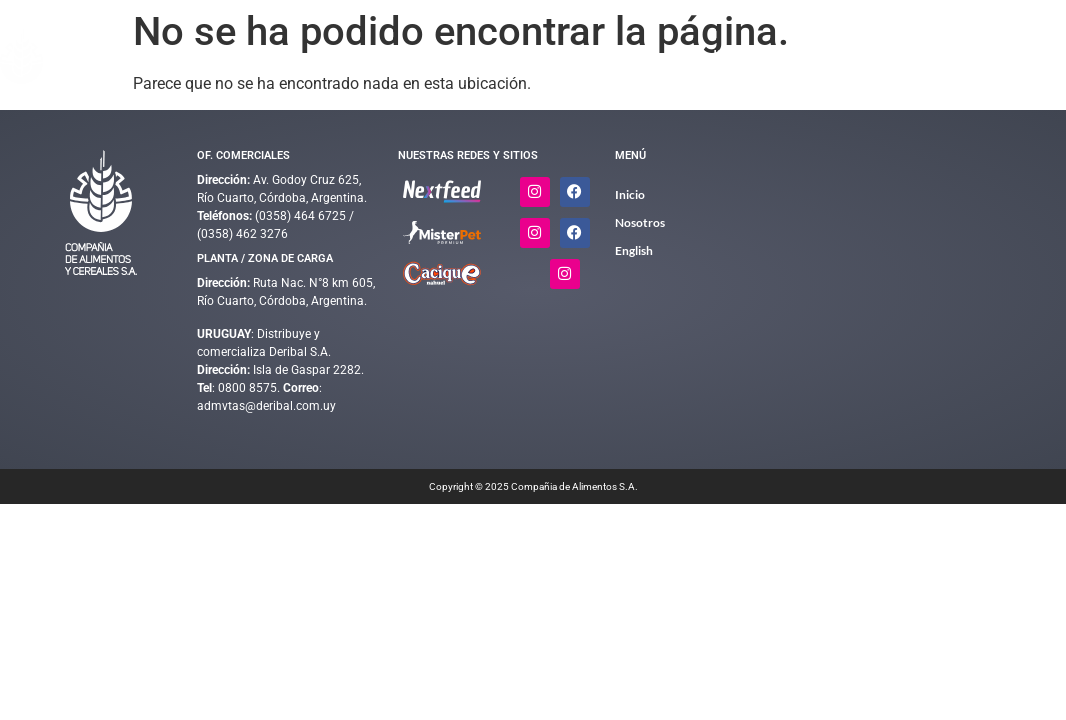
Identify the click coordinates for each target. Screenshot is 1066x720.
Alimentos (429, 56)
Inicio (349, 56)
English (1032, 56)
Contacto (940, 56)
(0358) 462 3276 (242, 234)
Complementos (549, 56)
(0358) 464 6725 (302, 216)
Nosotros (862, 56)
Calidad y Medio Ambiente (720, 56)
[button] (429, 56)
